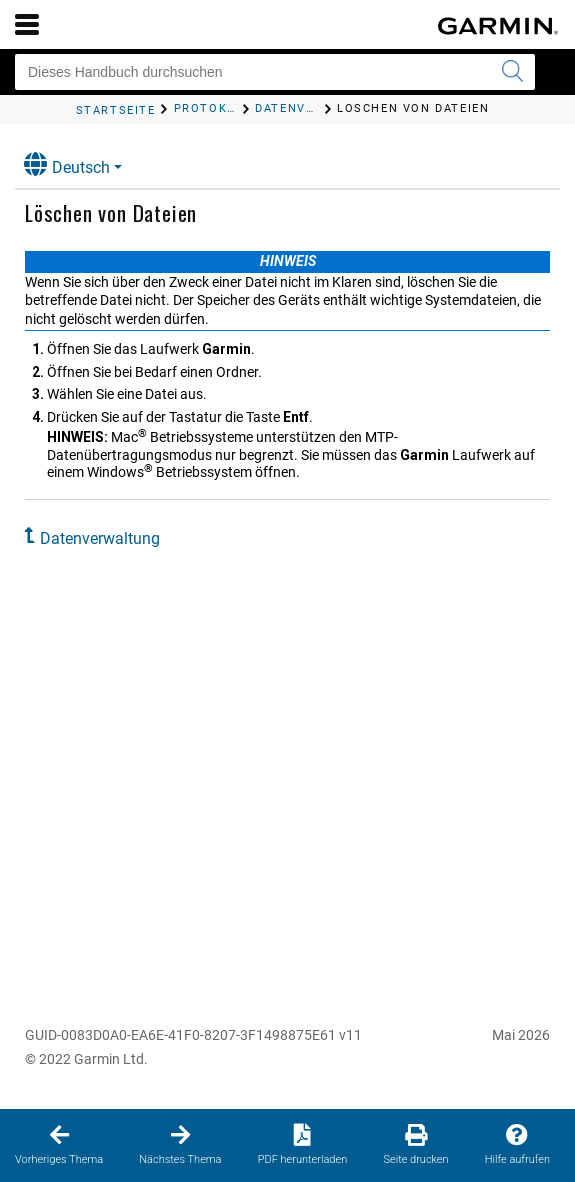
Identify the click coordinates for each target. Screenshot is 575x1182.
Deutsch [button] (67, 164)
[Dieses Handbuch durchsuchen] (275, 72)
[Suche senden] (512, 72)
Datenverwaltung (100, 538)
